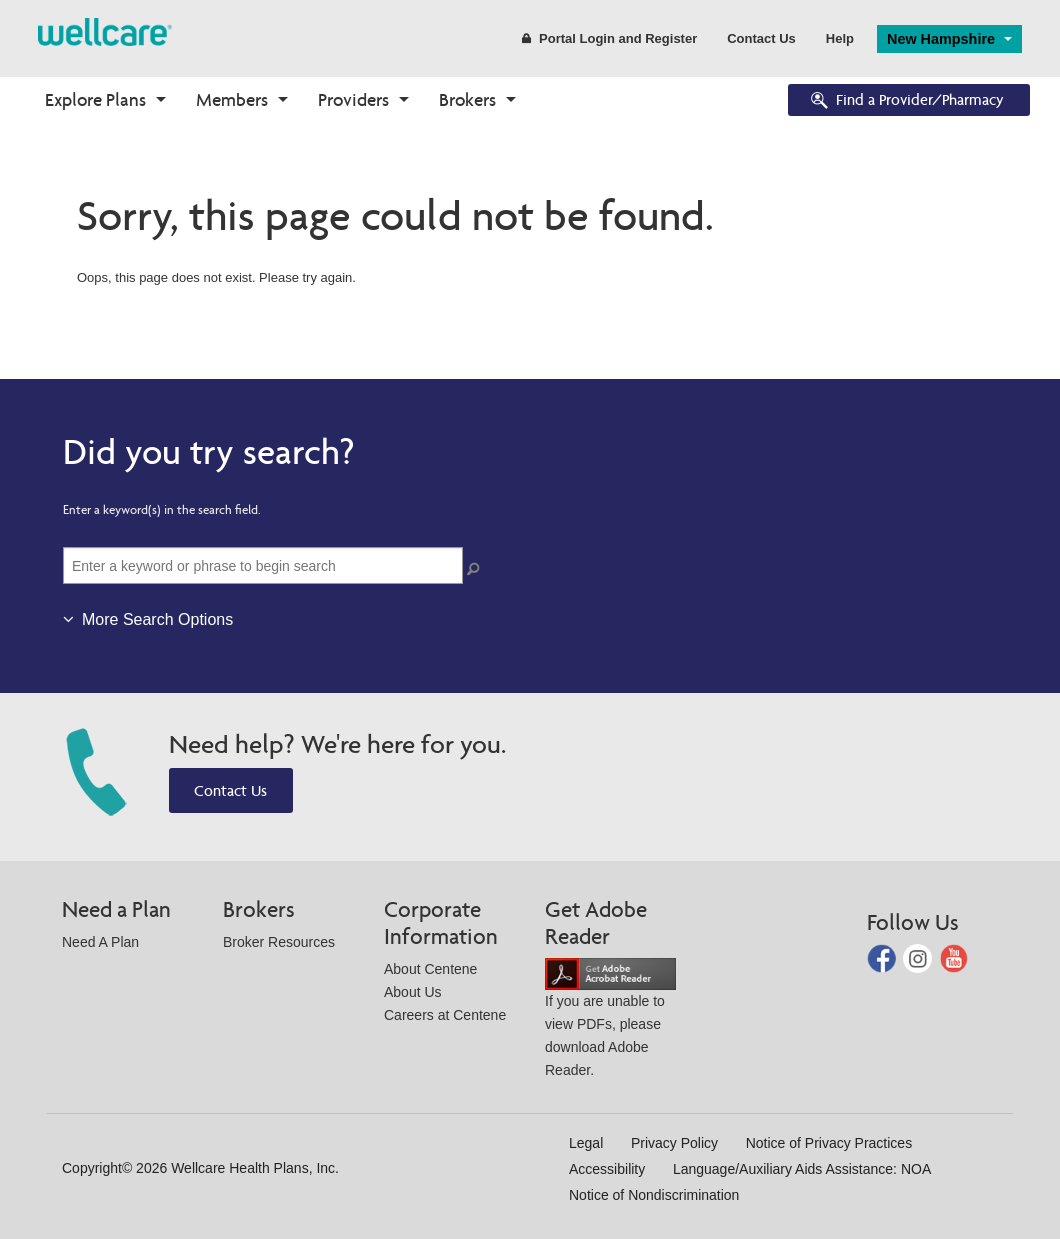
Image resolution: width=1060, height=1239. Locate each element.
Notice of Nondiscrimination (654, 1195)
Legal (586, 1143)
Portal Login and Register (609, 38)
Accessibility (607, 1169)
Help (840, 38)
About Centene (430, 969)
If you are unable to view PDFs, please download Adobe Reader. (610, 1021)
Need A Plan (100, 942)
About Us (413, 992)
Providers (353, 99)
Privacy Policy (674, 1143)
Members (232, 99)
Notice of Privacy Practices (829, 1143)
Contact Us (761, 38)
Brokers (467, 99)
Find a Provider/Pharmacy (906, 101)
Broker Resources (279, 942)
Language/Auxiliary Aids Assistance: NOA (802, 1169)
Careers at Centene (445, 1015)
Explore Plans (95, 99)
